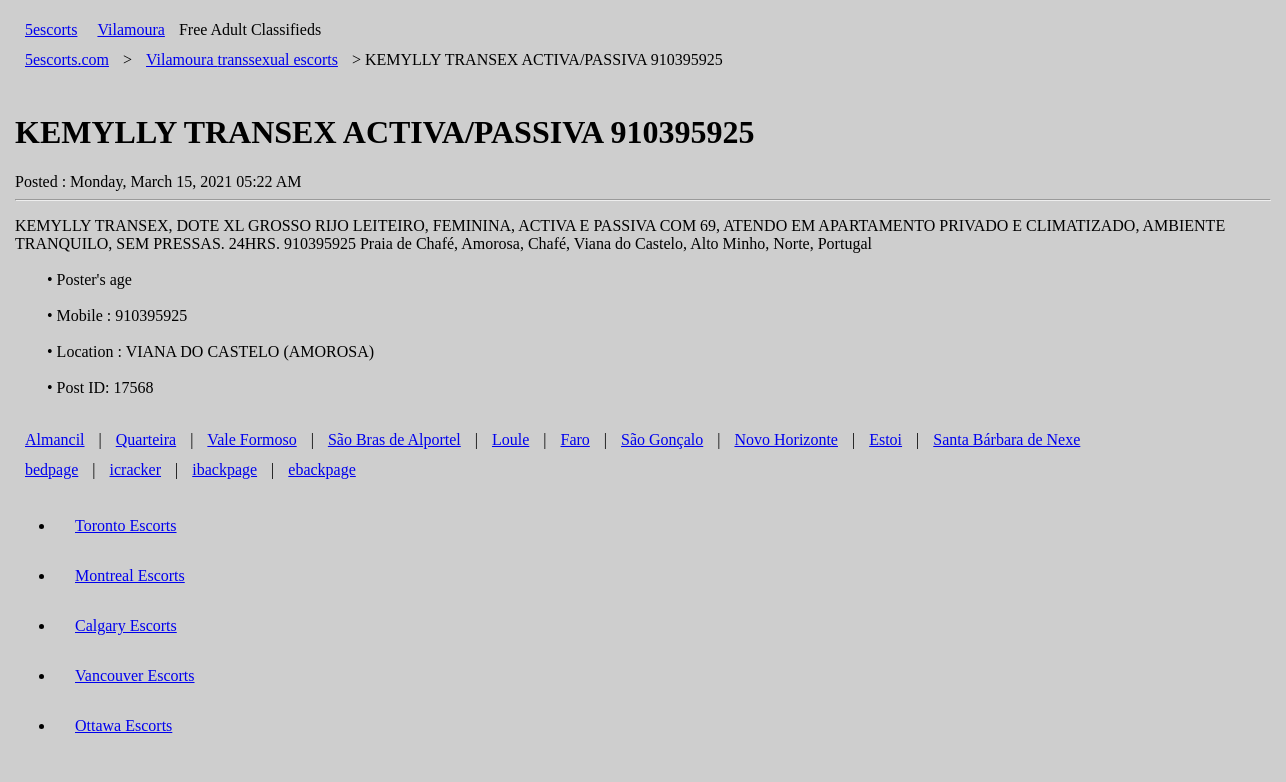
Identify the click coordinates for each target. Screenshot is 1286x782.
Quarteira (146, 439)
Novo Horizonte (786, 439)
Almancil (55, 439)
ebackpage (322, 469)
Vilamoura (130, 29)
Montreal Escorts (130, 575)
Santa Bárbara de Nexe (1006, 439)
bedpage (51, 469)
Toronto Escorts (126, 525)
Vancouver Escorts (135, 675)
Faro (575, 439)
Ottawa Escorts (123, 725)
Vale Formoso (251, 439)
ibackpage (224, 469)
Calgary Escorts (126, 625)
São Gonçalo (662, 439)
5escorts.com (67, 59)
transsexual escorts (242, 59)
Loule (510, 439)
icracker (136, 469)
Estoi (885, 439)
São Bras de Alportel (394, 439)
